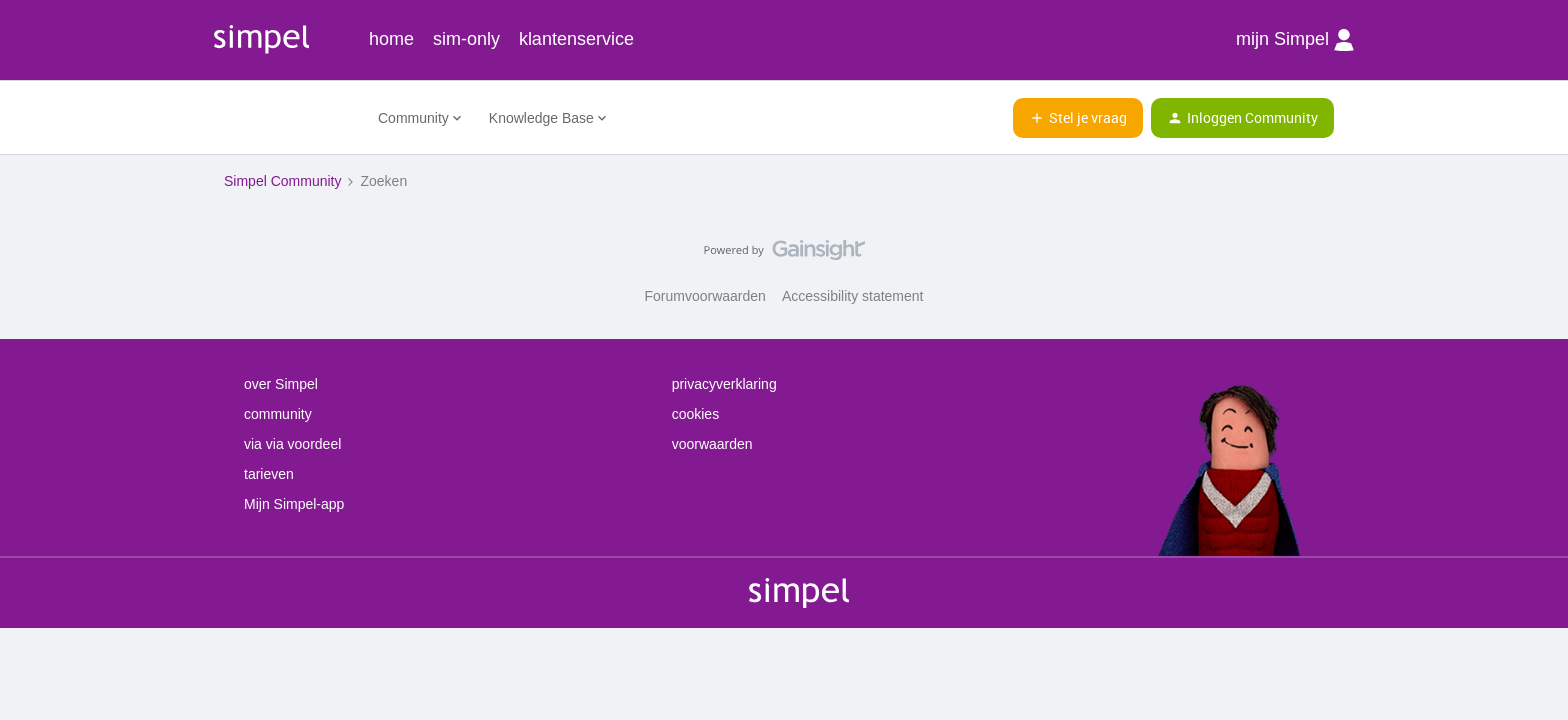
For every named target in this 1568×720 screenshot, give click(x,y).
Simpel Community (282, 181)
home (391, 39)
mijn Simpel (1295, 40)
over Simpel (281, 384)
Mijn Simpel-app (294, 504)
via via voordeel (292, 444)
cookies (695, 414)
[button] (1078, 118)
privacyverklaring (724, 384)
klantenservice (576, 39)
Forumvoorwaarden (705, 296)
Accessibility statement (853, 296)
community (278, 414)
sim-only (466, 39)
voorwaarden (712, 444)
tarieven (269, 474)
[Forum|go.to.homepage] (289, 118)
